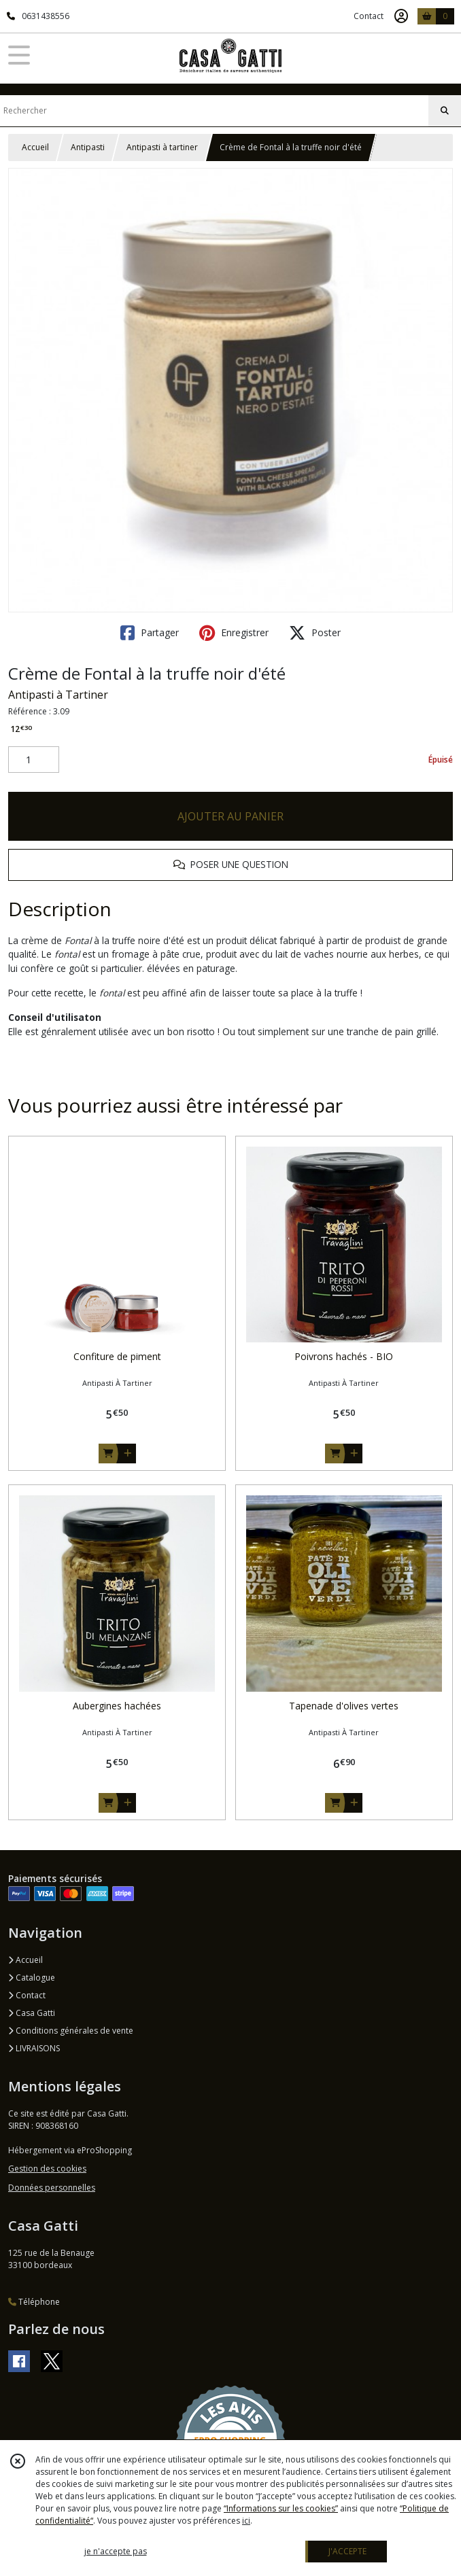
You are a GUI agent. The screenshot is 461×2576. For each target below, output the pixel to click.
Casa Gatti (31, 2013)
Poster (315, 633)
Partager (149, 633)
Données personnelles (51, 2187)
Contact (368, 16)
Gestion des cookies (47, 2168)
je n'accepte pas (115, 2551)
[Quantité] (33, 759)
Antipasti (88, 147)
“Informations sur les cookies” (281, 2508)
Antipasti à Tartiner (58, 694)
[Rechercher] (444, 110)
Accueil (35, 147)
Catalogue (31, 1977)
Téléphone (34, 2302)
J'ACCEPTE (347, 2551)
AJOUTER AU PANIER (230, 816)
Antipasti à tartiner (162, 147)
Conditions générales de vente (70, 2030)
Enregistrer (234, 633)
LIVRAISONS (34, 2048)
